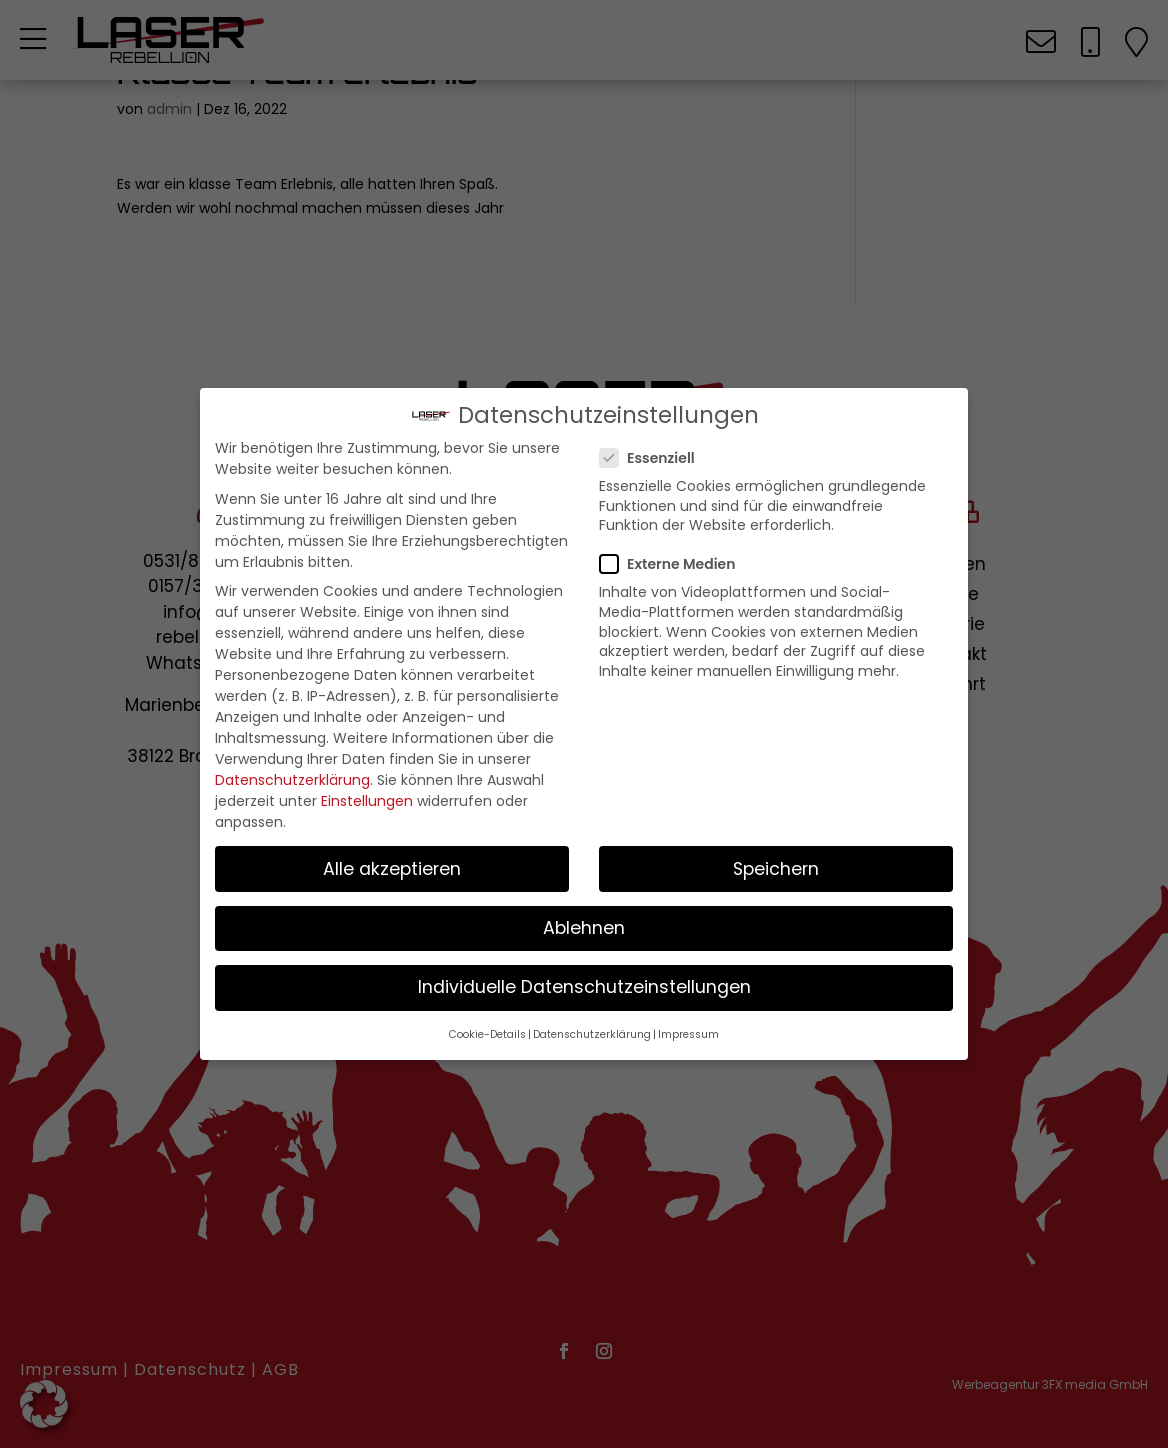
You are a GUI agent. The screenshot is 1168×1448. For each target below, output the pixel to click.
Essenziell (655, 463)
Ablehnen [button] (584, 933)
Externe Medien (675, 570)
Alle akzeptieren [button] (392, 874)
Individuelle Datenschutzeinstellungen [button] (584, 992)
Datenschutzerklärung (292, 785)
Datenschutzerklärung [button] (592, 1039)
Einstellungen (367, 806)
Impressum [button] (688, 1039)
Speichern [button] (776, 874)
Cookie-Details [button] (487, 1039)
